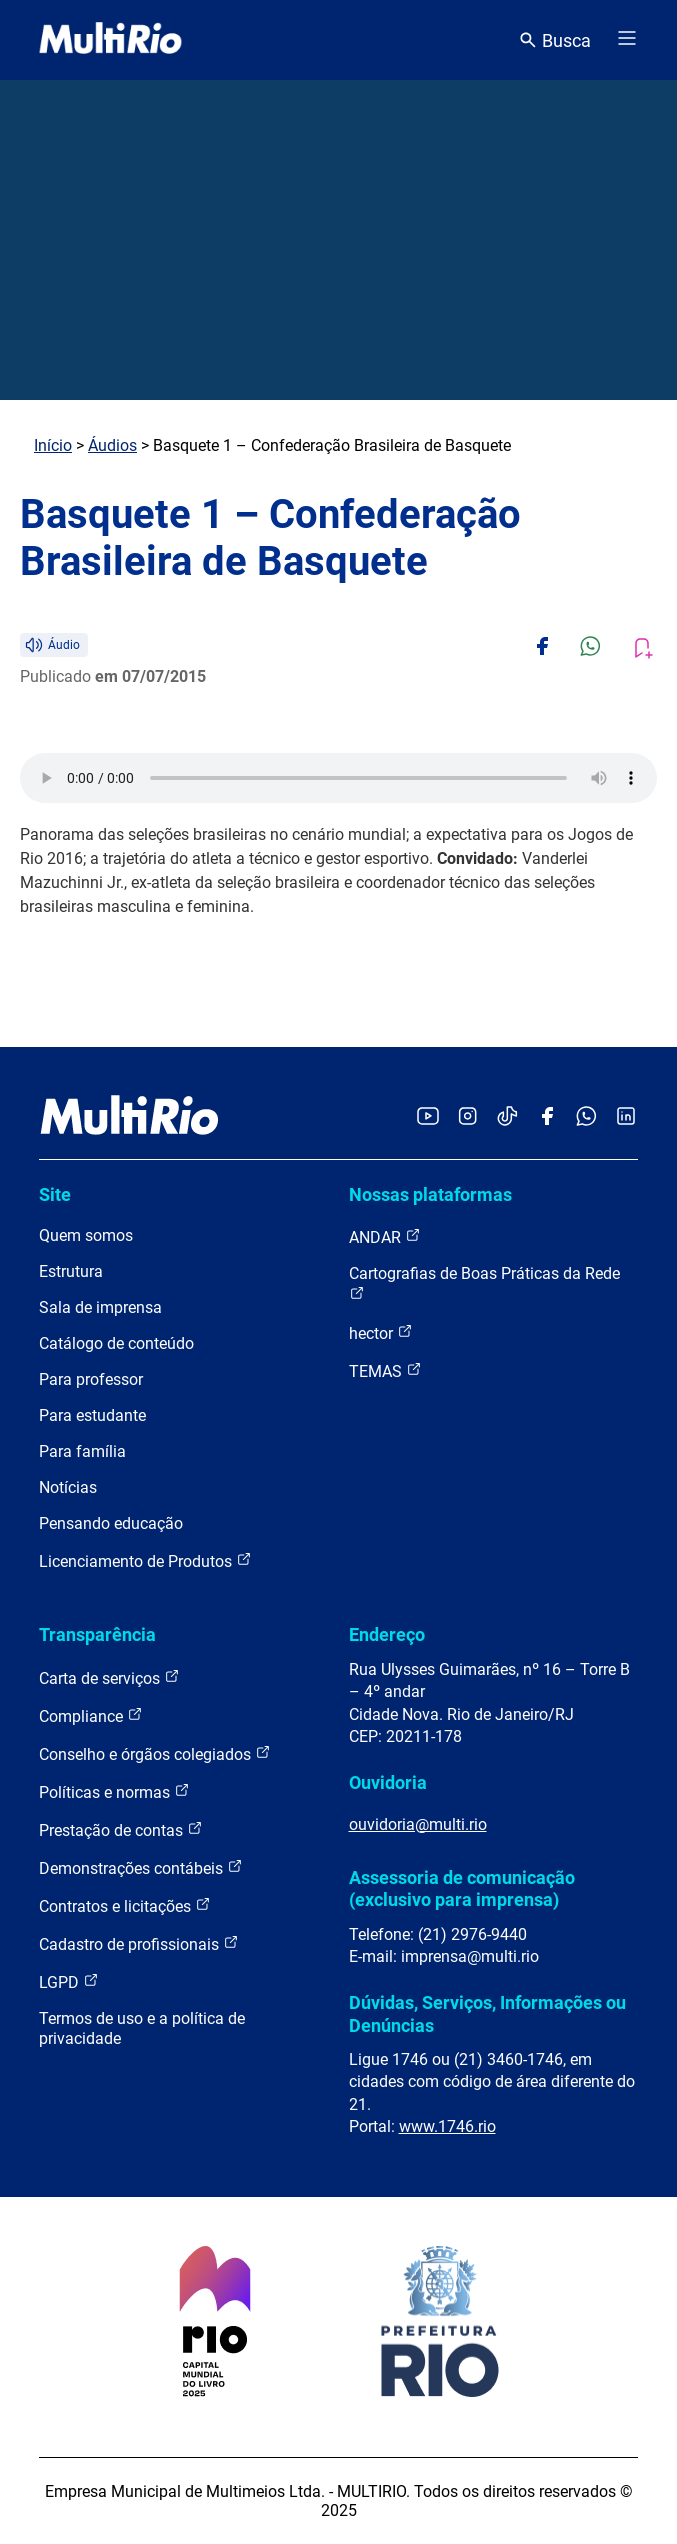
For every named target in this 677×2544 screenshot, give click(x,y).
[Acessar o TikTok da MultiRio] (507, 1117)
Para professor (91, 1379)
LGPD (69, 1981)
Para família (82, 1451)
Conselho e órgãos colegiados (155, 1753)
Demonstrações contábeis (141, 1867)
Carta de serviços (109, 1677)
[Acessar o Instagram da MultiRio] (467, 1117)
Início (53, 445)
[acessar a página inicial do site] (110, 40)
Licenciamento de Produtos (145, 1560)
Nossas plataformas (430, 1194)
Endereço (387, 1634)
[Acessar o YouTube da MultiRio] (428, 1117)
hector (381, 1332)
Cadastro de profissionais (139, 1943)
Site (55, 1194)
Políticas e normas (114, 1791)
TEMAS (385, 1370)
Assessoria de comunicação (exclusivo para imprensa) (462, 1888)
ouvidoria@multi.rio (418, 1824)
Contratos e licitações (125, 1905)
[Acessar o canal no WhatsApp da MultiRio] (586, 1117)
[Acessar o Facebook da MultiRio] (547, 1117)
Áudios (112, 445)
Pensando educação (111, 1523)
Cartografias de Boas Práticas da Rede (484, 1282)
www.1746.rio (447, 2126)
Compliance (91, 1715)
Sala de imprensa (100, 1307)
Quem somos (86, 1235)
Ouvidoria (388, 1782)
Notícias (68, 1487)
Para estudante (92, 1415)
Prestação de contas (121, 1829)
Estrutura (71, 1271)
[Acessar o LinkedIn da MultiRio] (626, 1117)
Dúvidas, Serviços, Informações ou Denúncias (487, 2013)
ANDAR (385, 1236)
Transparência (97, 1634)
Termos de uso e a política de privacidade (142, 2028)
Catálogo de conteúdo (116, 1343)
